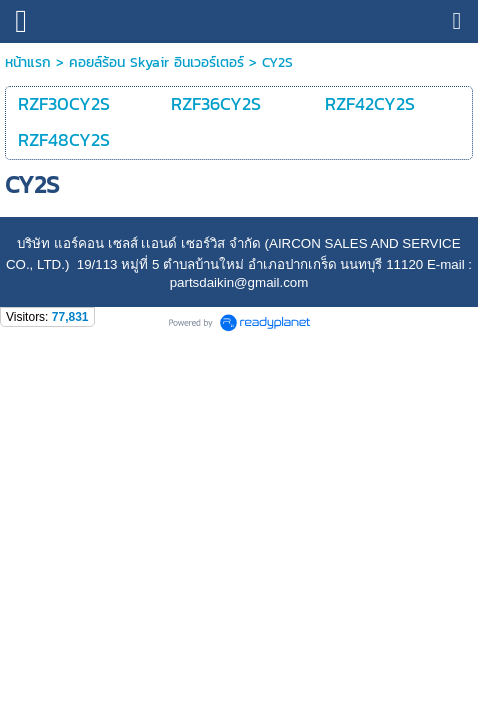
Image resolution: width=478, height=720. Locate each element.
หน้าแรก (28, 62)
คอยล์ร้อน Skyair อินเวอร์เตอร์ (156, 62)
